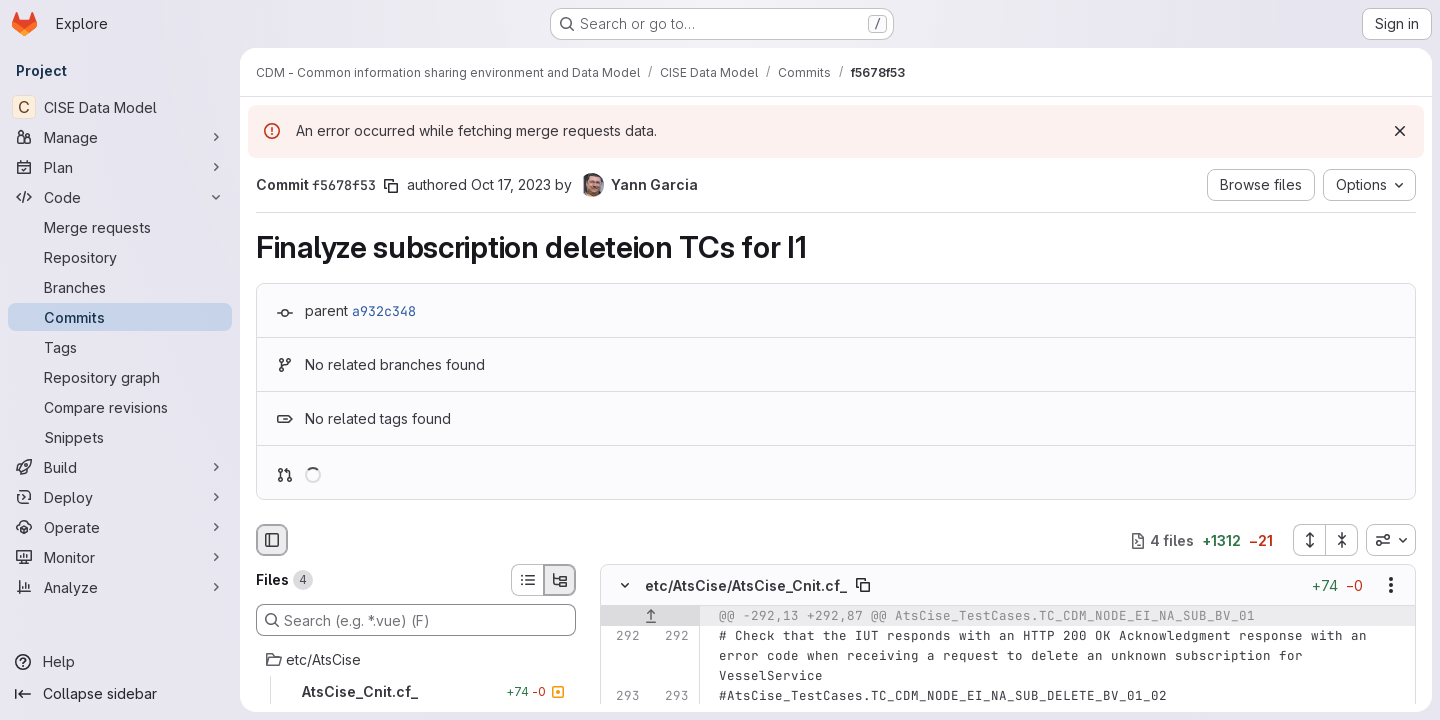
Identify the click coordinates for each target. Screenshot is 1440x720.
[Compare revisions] (120, 407)
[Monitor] (120, 557)
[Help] (120, 662)
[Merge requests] (120, 227)
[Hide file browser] (272, 540)
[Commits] (120, 317)
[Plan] (120, 167)
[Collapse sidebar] (120, 694)
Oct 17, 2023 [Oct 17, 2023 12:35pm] (511, 184)
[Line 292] (623, 637)
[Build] (120, 467)
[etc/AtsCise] (416, 660)
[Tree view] (560, 580)
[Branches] (120, 287)
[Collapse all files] (1342, 540)
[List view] (527, 580)
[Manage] (120, 137)
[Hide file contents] (625, 586)
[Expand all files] (1309, 540)
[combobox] (1391, 540)
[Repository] (120, 257)
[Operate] (120, 527)
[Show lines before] (650, 617)
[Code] (120, 197)
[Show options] (1391, 586)
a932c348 (384, 311)
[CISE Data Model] (120, 107)
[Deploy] (120, 497)
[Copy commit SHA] (391, 186)
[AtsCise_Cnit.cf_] (416, 692)
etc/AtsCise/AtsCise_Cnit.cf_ (746, 585)
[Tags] (120, 347)
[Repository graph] (120, 377)
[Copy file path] (863, 586)
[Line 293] (623, 697)
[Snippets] (120, 437)
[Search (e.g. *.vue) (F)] (416, 620)
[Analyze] (120, 587)
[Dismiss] (1400, 131)
